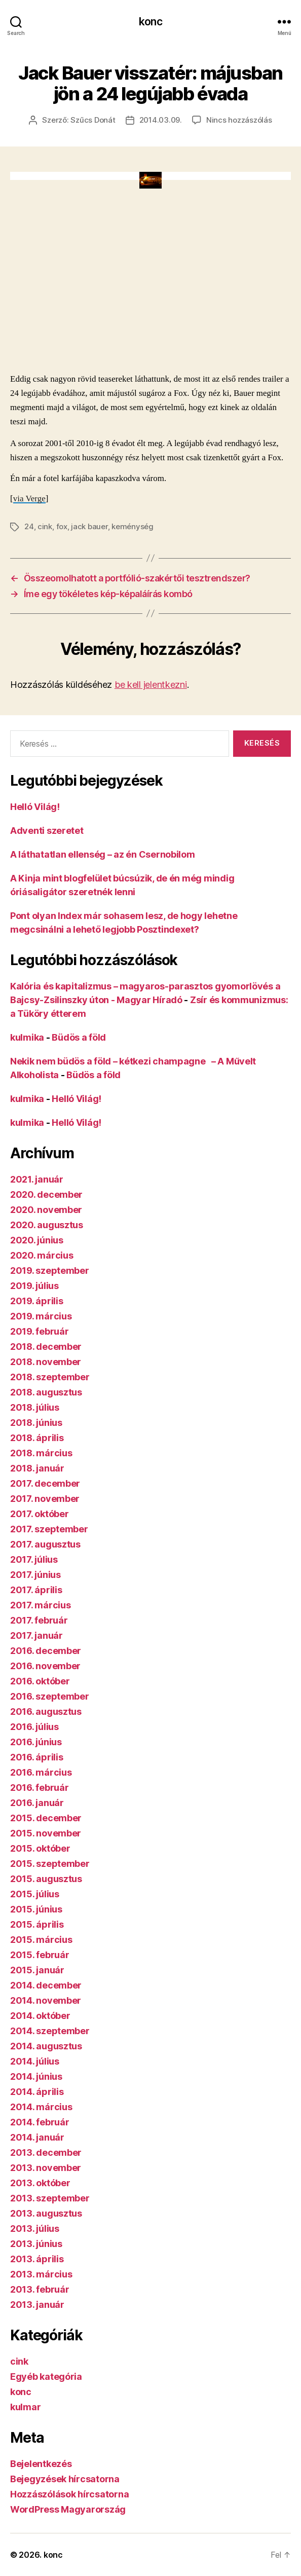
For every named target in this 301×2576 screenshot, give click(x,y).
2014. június (36, 2076)
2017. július (34, 1559)
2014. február (39, 2122)
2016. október (40, 1681)
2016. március (41, 1772)
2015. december (46, 1818)
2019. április (36, 1301)
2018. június (36, 1422)
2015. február (39, 1954)
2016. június (36, 1742)
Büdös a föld (79, 1037)
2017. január (36, 1635)
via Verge (29, 498)
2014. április (37, 2091)
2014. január (37, 2137)
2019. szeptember (49, 1270)
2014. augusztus (46, 2046)
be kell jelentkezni (151, 684)
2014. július (34, 2061)
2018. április (37, 1437)
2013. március (41, 2274)
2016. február (39, 1787)
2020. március (41, 1255)
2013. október (40, 2183)
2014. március (41, 2107)
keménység (132, 526)
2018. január (37, 1468)
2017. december (45, 1483)
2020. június (36, 1240)
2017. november (45, 1498)
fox (61, 526)
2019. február (39, 1331)
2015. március (41, 1939)
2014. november (45, 2000)
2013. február (39, 2289)
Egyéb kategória (46, 2376)
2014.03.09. (160, 120)
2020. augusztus (46, 1225)
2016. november (45, 1666)
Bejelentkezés (41, 2463)
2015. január (37, 1970)
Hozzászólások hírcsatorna (69, 2494)
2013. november (45, 2167)
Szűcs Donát (92, 120)
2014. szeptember (50, 2031)
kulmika (27, 1037)
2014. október (40, 2015)
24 (29, 526)
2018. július (34, 1407)
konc (150, 21)
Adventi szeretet (47, 830)
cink (44, 526)
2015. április (37, 1924)
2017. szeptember (49, 1529)
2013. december (46, 2152)
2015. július (34, 1894)
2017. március (40, 1605)
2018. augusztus (46, 1392)
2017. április (36, 1590)
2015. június (36, 1909)
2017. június (35, 1574)
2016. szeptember (49, 1696)
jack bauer (89, 526)
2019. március (41, 1316)
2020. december (46, 1194)
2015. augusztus (46, 1878)
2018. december (46, 1346)
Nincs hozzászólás (239, 120)
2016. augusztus (46, 1711)
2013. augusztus (46, 2213)
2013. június (36, 2243)
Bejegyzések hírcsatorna (65, 2479)
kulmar (25, 2407)
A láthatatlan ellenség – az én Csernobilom (102, 854)
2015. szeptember (50, 1863)
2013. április (37, 2259)
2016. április (36, 1757)
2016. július (34, 1726)
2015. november (45, 1833)
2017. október (39, 1513)
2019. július (34, 1285)
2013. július (34, 2228)
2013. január (37, 2304)
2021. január (36, 1179)
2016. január (37, 1802)
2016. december (45, 1650)
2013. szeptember (50, 2198)
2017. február (39, 1620)
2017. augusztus (45, 1544)
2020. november (46, 1209)
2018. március (41, 1453)
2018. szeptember (50, 1377)
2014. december (46, 1985)
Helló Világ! (35, 806)
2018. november (45, 1361)
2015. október (40, 1848)
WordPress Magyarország (68, 2509)
